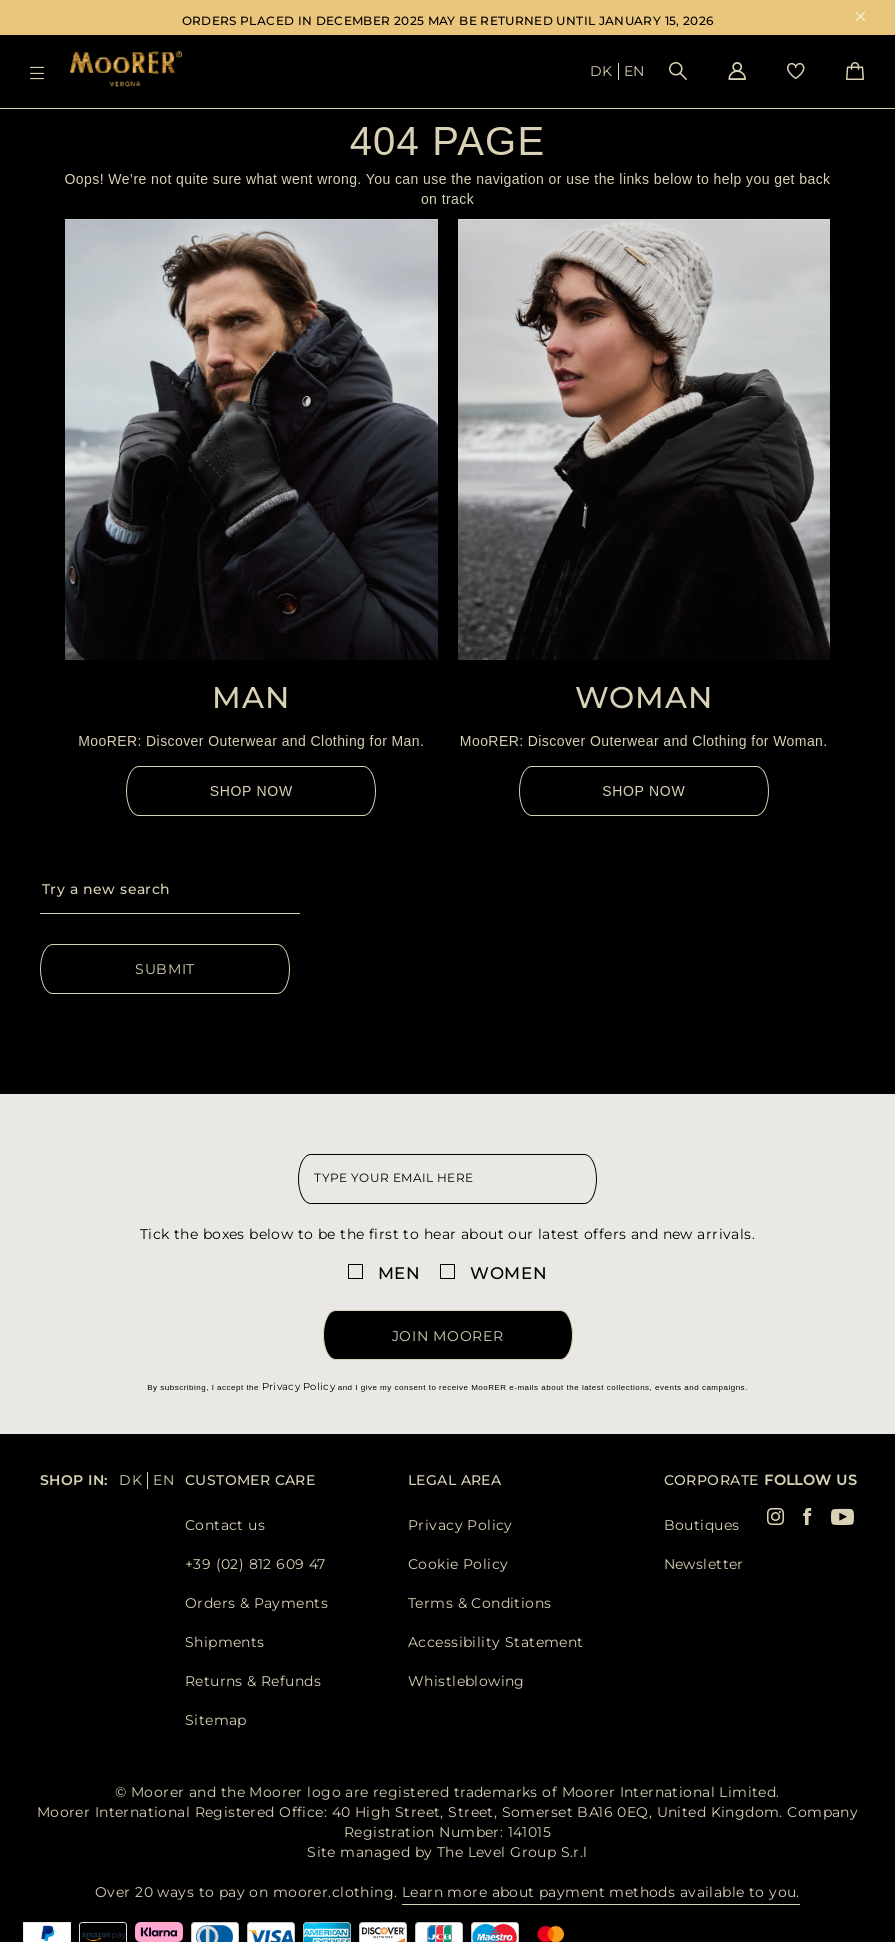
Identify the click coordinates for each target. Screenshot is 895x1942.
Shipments (225, 1642)
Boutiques (702, 1525)
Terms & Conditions (480, 1603)
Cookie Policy (458, 1564)
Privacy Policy (298, 1386)
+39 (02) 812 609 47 (255, 1564)
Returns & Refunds (253, 1681)
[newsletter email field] (447, 1179)
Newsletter (704, 1564)
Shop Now (251, 791)
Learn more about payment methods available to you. (601, 1892)
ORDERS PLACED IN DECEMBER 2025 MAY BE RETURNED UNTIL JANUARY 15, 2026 (448, 20)
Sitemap (216, 1720)
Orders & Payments (256, 1603)
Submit (165, 969)
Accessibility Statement (496, 1642)
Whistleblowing (466, 1681)
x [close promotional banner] (860, 18)
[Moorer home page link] (126, 70)
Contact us (225, 1525)
